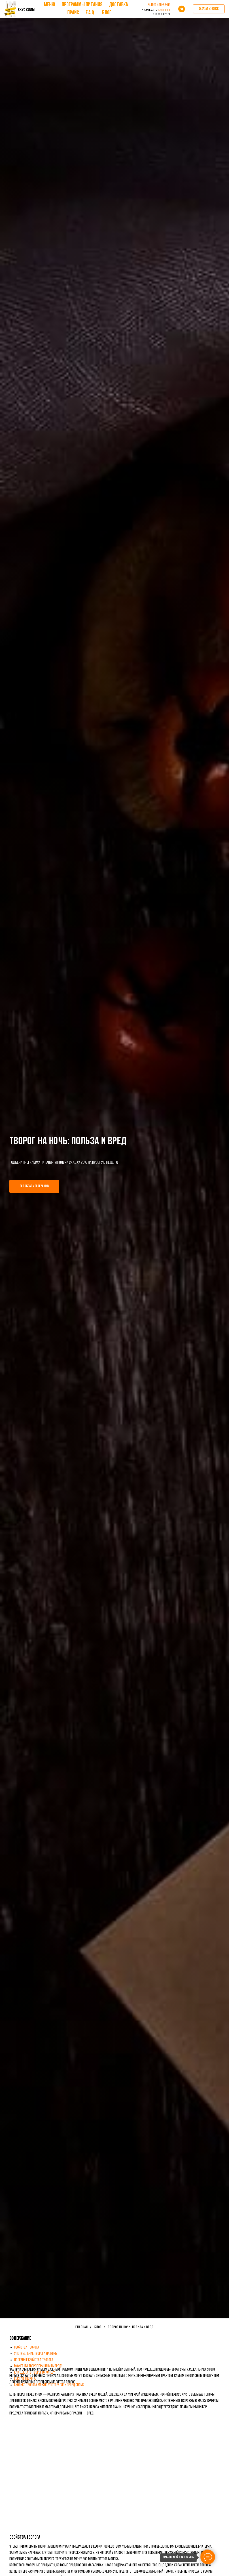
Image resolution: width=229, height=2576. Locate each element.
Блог (106, 13)
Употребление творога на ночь (35, 2354)
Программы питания (82, 5)
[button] (209, 8)
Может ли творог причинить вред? (38, 2366)
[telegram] (181, 9)
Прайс (73, 13)
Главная (81, 2327)
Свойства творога (26, 2347)
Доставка (118, 5)
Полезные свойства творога (33, 2360)
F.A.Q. (90, 13)
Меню (49, 5)
